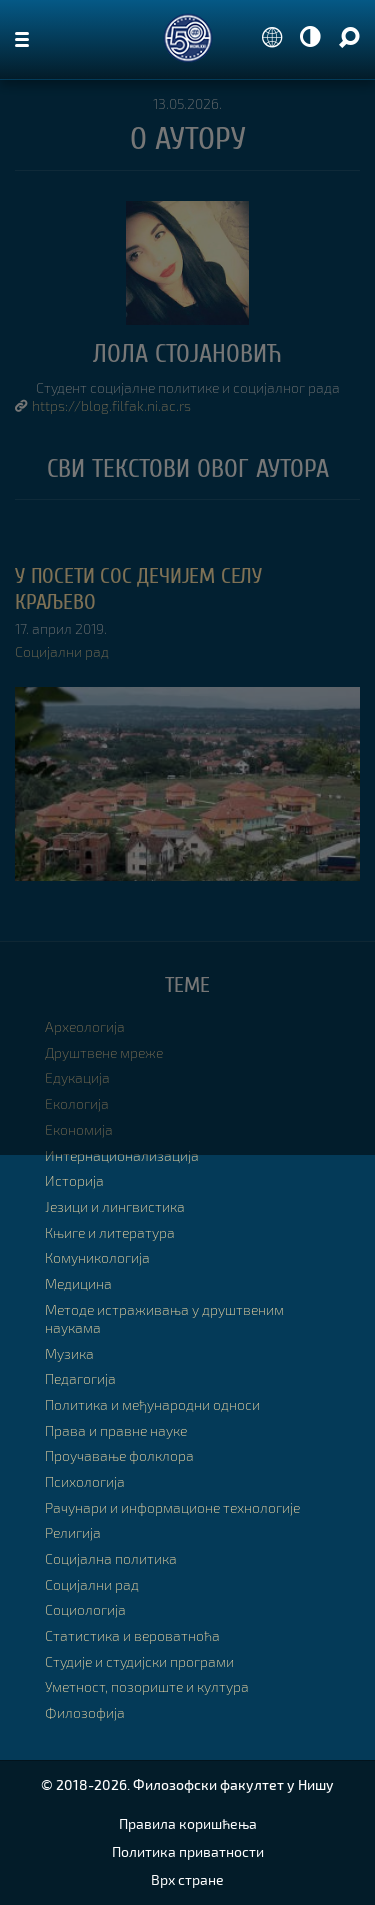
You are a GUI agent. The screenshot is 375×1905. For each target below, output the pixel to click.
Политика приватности (188, 1851)
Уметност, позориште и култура (147, 1686)
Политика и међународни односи (152, 1404)
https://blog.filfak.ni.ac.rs (111, 405)
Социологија (85, 1609)
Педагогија (80, 1378)
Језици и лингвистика (115, 1206)
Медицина (78, 1283)
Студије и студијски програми (139, 1661)
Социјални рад (62, 651)
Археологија (85, 1026)
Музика (69, 1353)
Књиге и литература (110, 1232)
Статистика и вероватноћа (132, 1635)
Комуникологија (97, 1257)
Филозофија (85, 1712)
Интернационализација (122, 1155)
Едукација (77, 1077)
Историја (74, 1180)
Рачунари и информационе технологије (172, 1507)
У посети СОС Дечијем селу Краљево (138, 589)
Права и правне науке (116, 1430)
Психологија (85, 1481)
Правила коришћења (188, 1823)
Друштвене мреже (104, 1052)
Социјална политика (111, 1558)
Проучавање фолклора (119, 1455)
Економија (79, 1129)
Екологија (77, 1103)
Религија (73, 1532)
